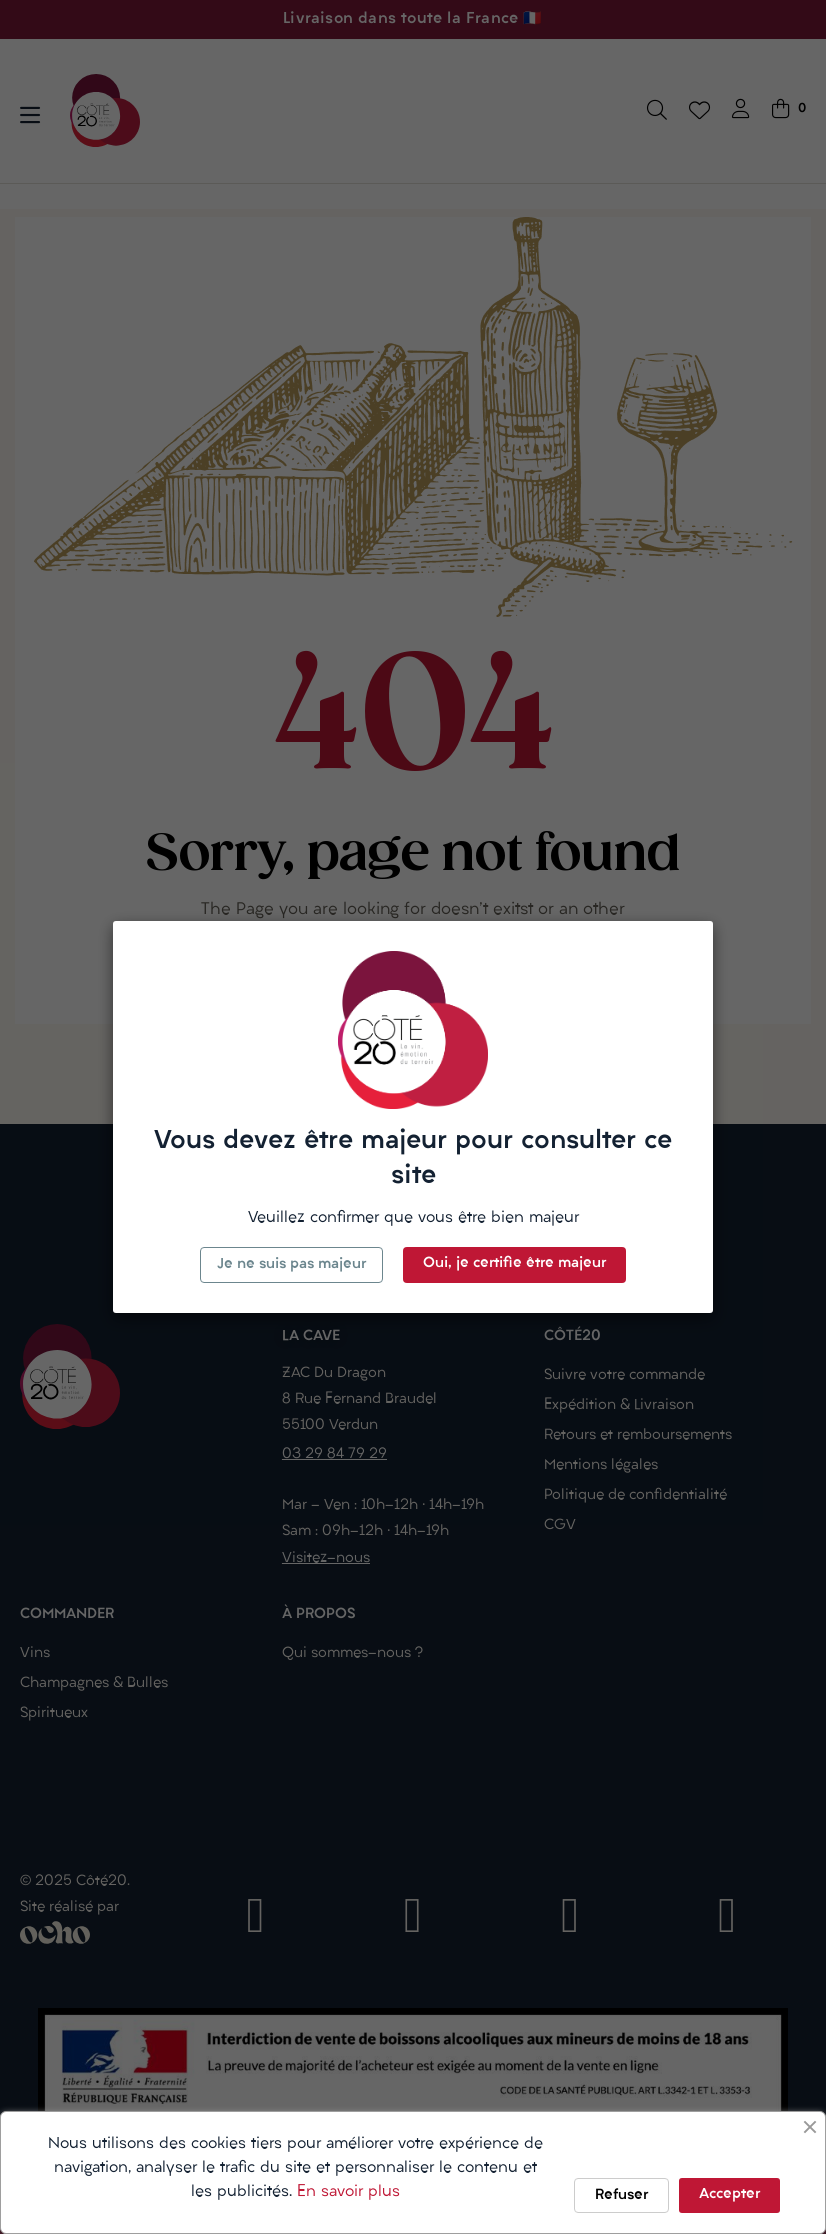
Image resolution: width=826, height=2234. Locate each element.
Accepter (729, 2194)
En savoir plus (348, 2192)
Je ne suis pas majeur (291, 1264)
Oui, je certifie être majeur (514, 1263)
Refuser (621, 2195)
